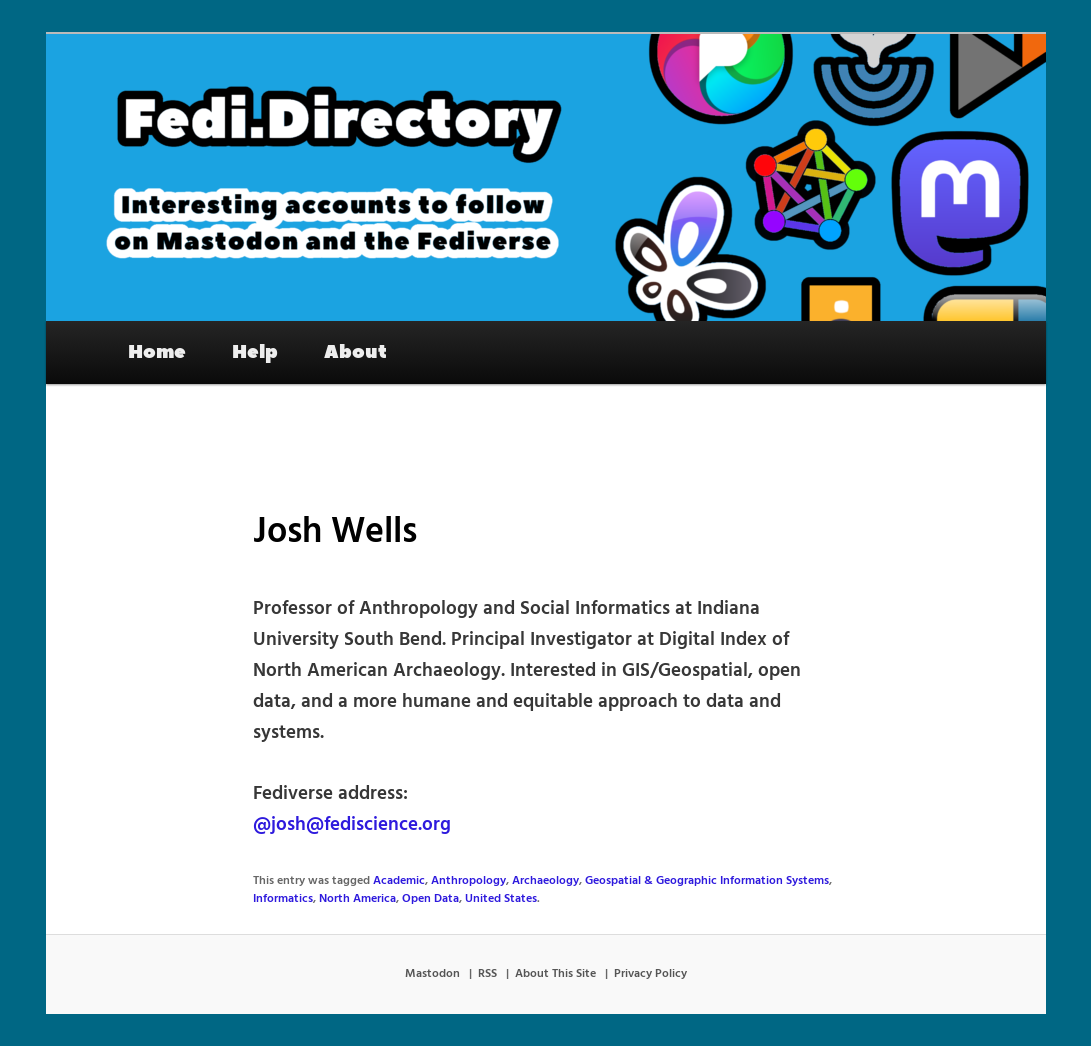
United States (501, 899)
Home (157, 352)
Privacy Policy (650, 974)
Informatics (283, 899)
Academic (399, 881)
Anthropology (468, 881)
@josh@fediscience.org (352, 825)
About (355, 352)
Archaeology (545, 881)
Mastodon (432, 974)
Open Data (430, 899)
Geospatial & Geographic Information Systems (707, 881)
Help (255, 352)
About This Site (555, 974)
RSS (487, 974)
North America (357, 899)
